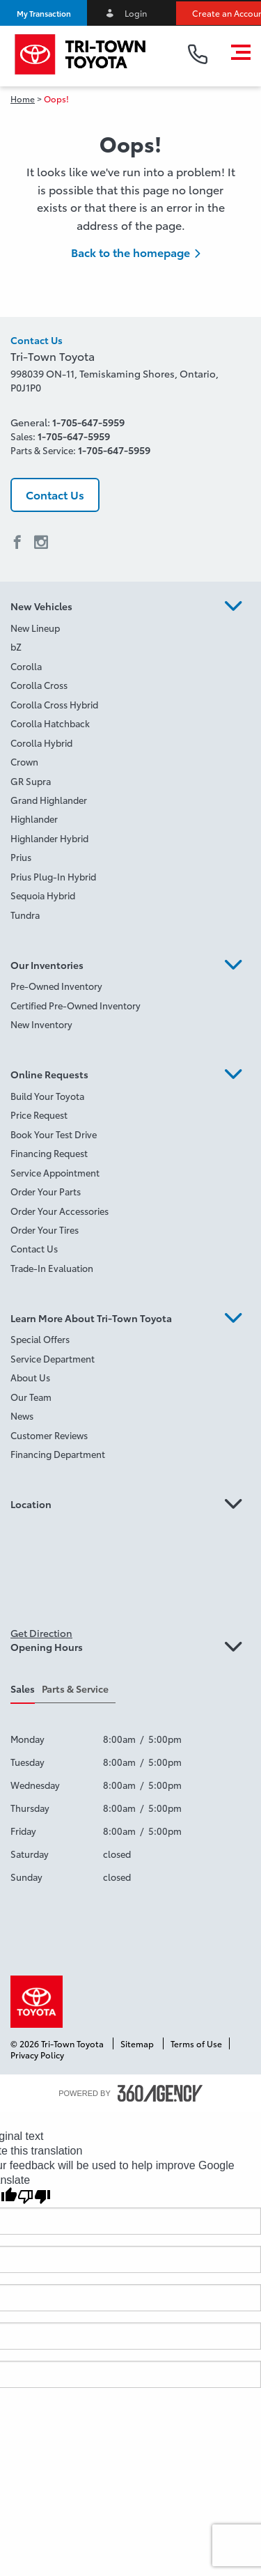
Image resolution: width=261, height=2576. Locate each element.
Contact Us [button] (55, 494)
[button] (43, 13)
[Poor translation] (34, 2196)
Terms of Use (196, 2043)
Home (22, 98)
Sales (22, 1689)
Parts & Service (75, 1689)
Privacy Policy (37, 2055)
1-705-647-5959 (88, 422)
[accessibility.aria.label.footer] (160, 2093)
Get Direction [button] (41, 1633)
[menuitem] (130, 629)
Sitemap (138, 2043)
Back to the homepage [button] (130, 252)
